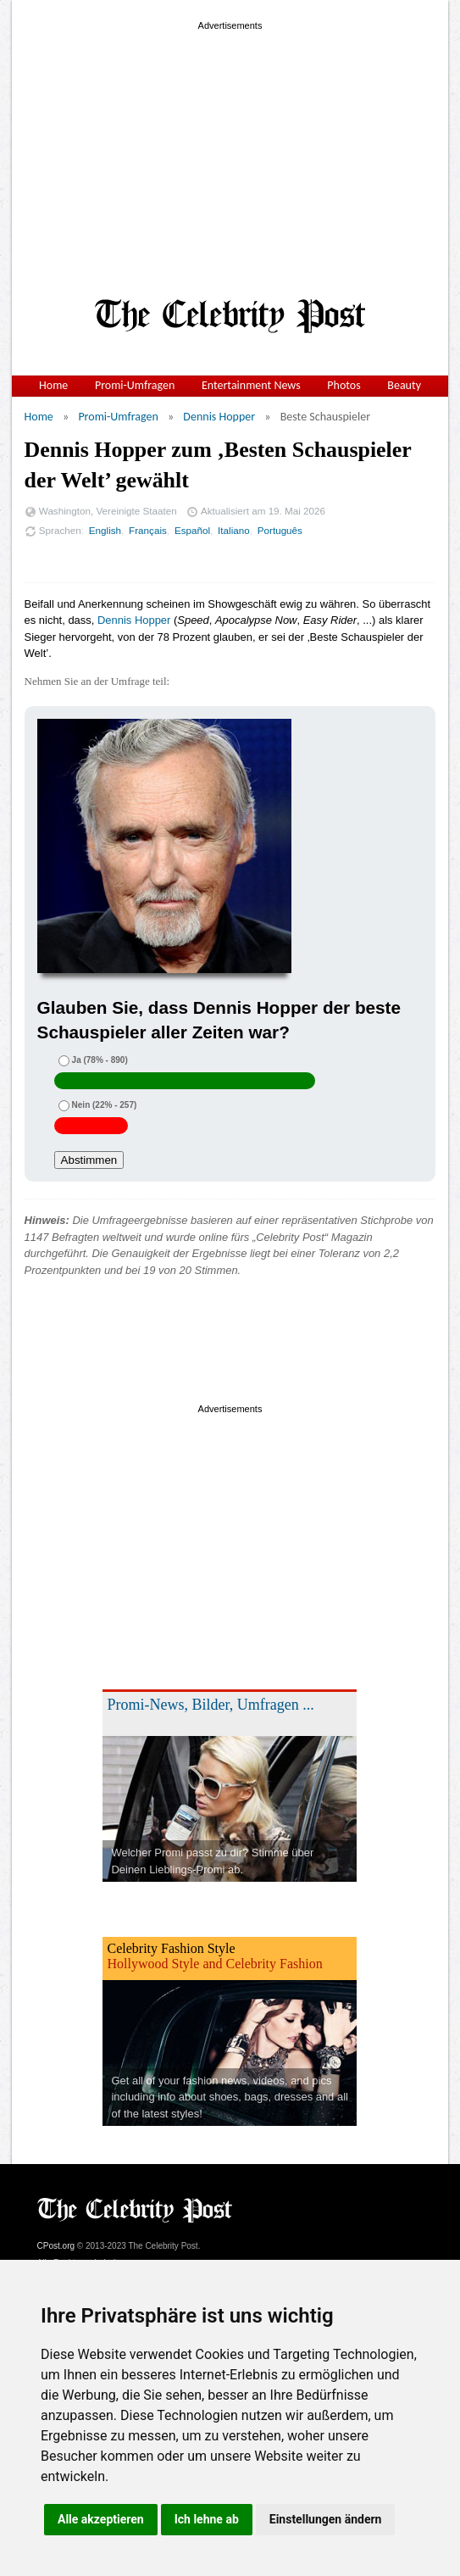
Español (192, 530)
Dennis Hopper (219, 416)
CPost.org (56, 2246)
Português (280, 530)
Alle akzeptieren (101, 2519)
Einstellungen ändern (325, 2519)
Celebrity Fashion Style (171, 1948)
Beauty (404, 385)
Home (53, 385)
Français (148, 530)
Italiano (234, 530)
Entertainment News (251, 385)
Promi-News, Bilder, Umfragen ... (210, 1704)
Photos (343, 385)
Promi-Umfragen (135, 385)
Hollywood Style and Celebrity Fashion (214, 1963)
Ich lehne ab (207, 2519)
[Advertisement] (230, 152)
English (105, 530)
